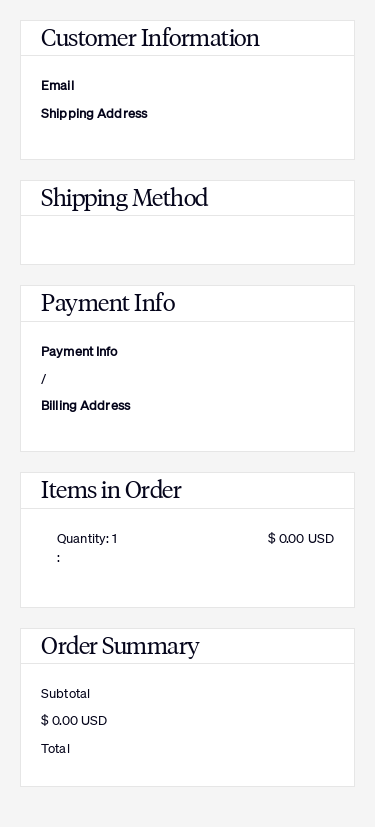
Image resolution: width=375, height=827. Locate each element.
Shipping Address (94, 113)
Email (57, 85)
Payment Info (79, 351)
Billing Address (85, 405)
